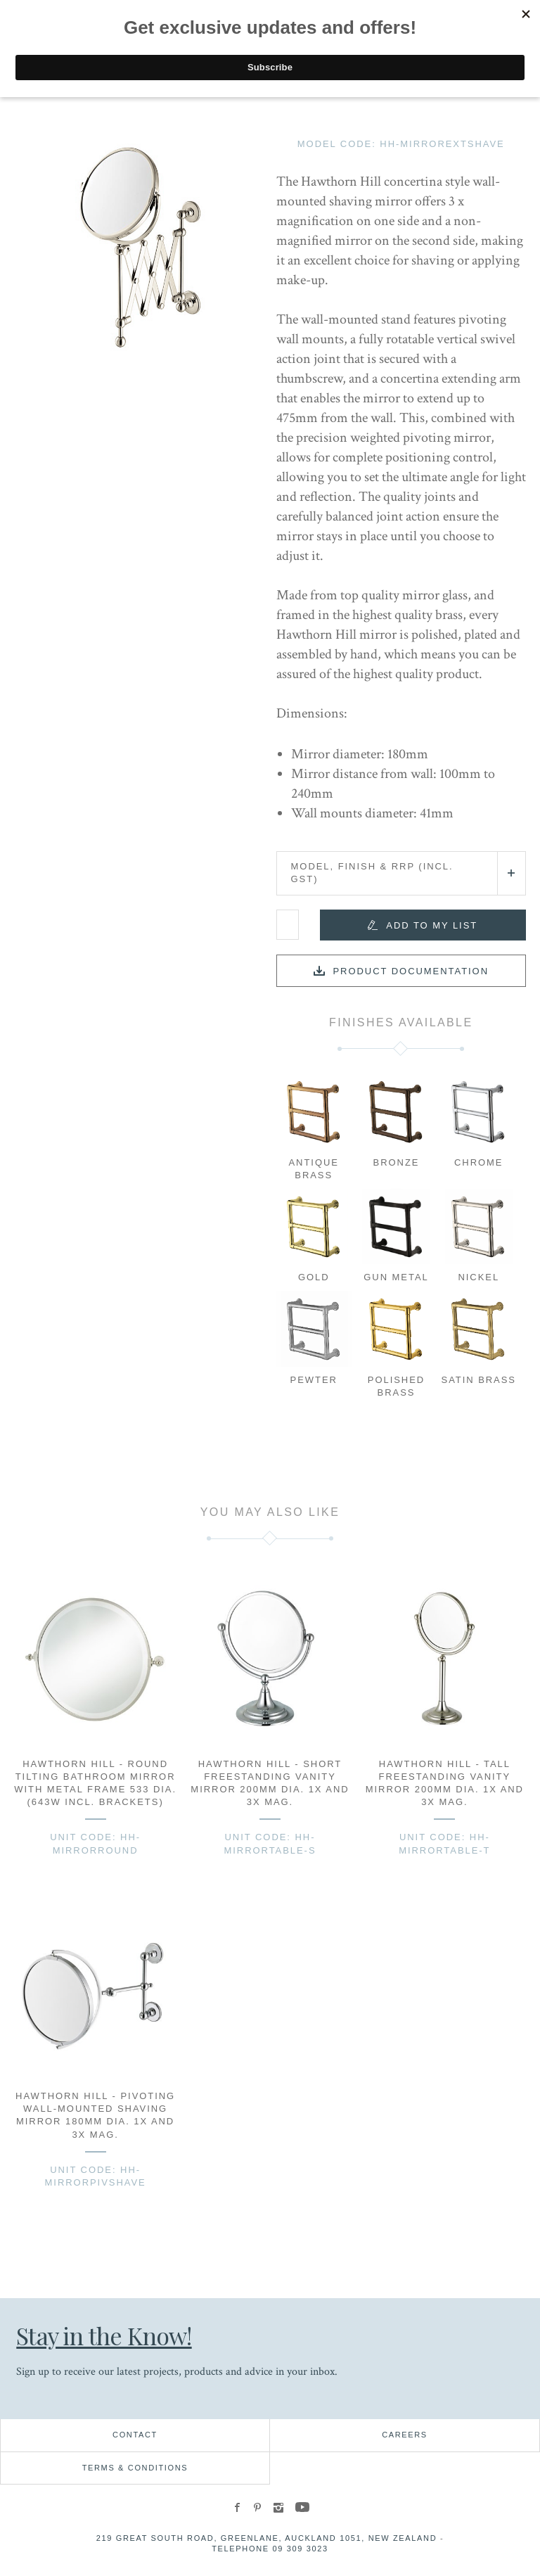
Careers (405, 2434)
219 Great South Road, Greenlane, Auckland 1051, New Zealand (266, 2538)
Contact (135, 2434)
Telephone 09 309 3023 (270, 2548)
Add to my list (431, 925)
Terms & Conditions (135, 2467)
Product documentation (411, 971)
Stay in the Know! (105, 2335)
